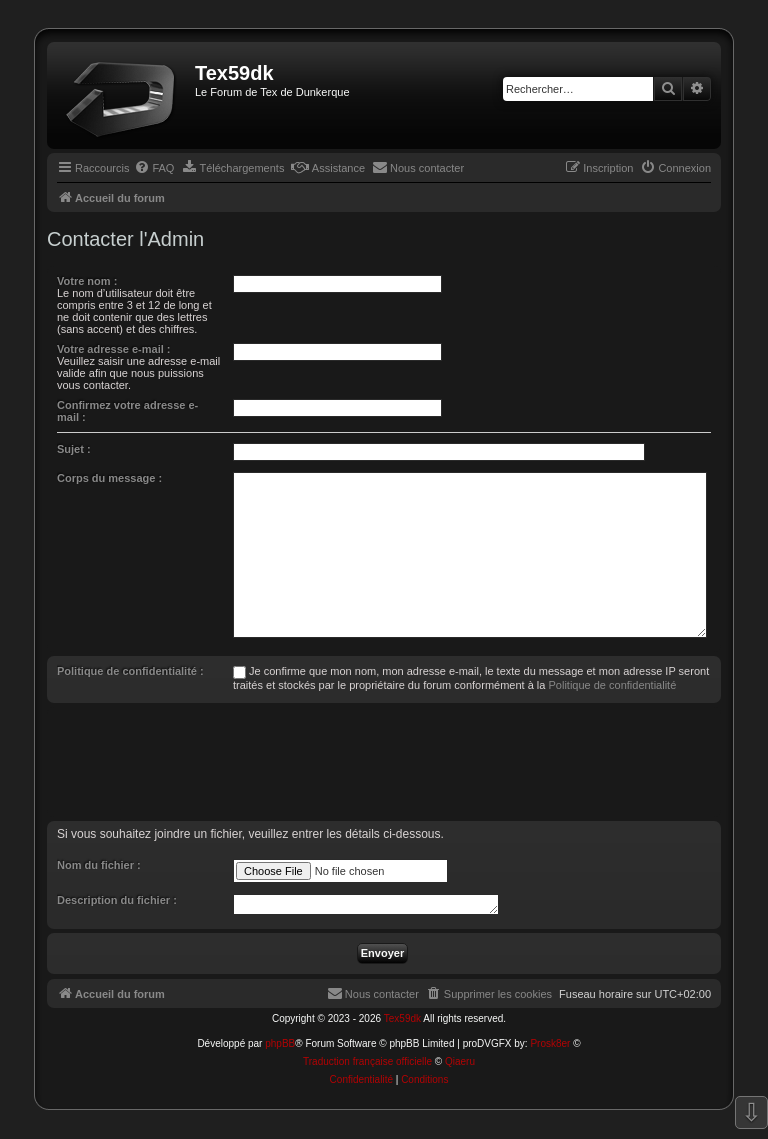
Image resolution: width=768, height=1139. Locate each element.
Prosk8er (550, 1043)
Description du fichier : (117, 900)
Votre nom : (87, 281)
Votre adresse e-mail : (114, 349)
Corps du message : (109, 478)
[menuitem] (154, 168)
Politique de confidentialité (612, 685)
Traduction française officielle (367, 1061)
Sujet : (74, 449)
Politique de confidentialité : (130, 671)
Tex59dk (402, 1018)
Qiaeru (460, 1061)
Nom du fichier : (99, 865)
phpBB (280, 1043)
